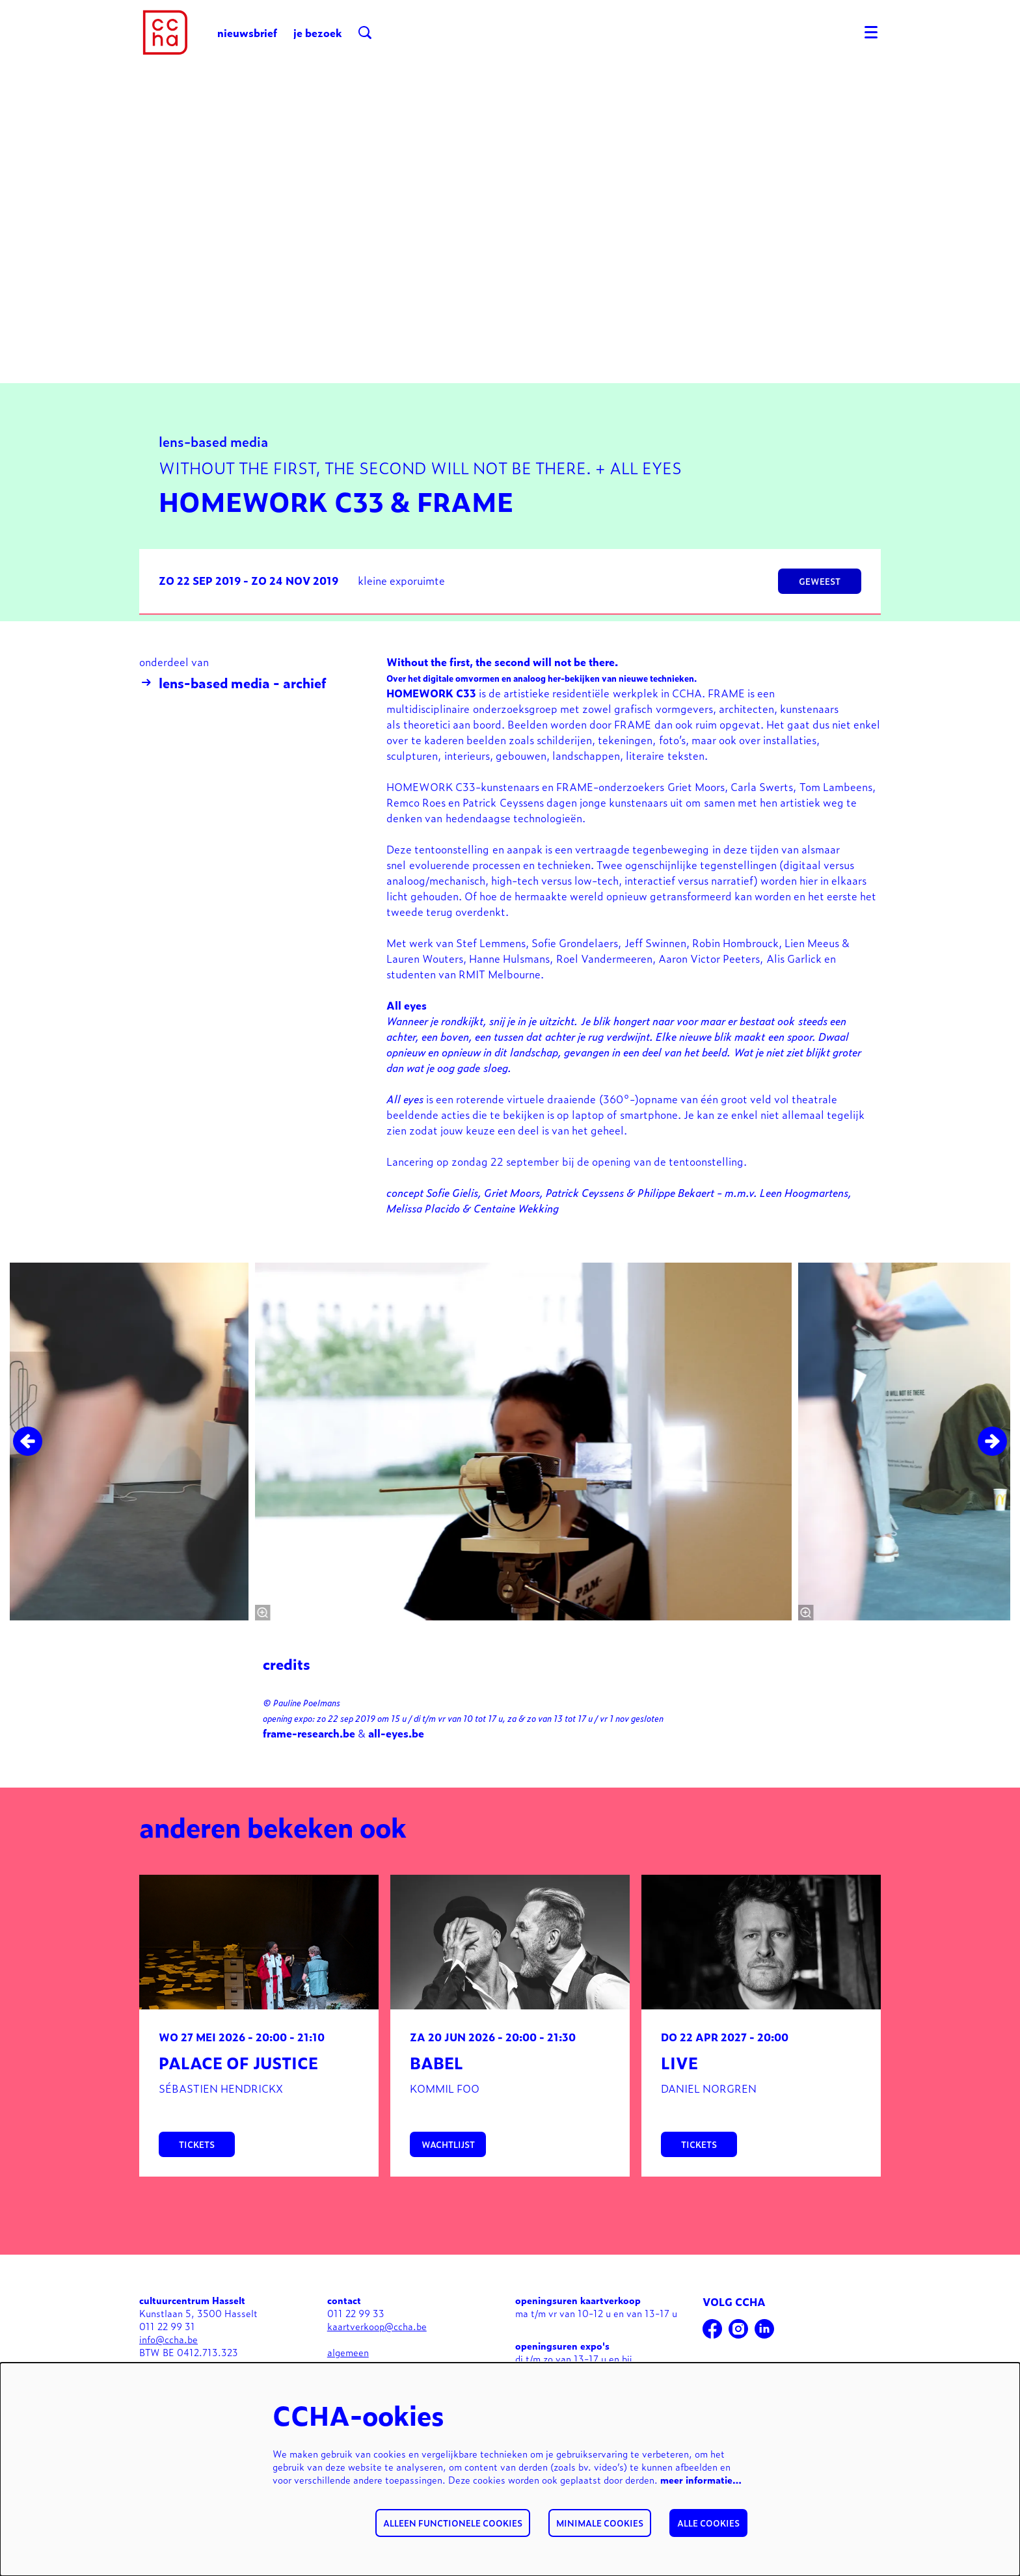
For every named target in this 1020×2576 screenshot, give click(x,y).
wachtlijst (448, 2177)
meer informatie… (701, 2479)
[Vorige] (27, 1474)
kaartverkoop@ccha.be (377, 2359)
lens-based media (213, 473)
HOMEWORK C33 (431, 726)
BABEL (436, 2095)
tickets (197, 2177)
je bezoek (317, 32)
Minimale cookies (599, 2523)
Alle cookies (708, 2523)
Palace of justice (238, 2095)
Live (679, 2095)
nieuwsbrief (247, 32)
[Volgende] (992, 1474)
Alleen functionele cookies (452, 2523)
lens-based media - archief (233, 715)
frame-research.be (309, 1766)
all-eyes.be (396, 1766)
